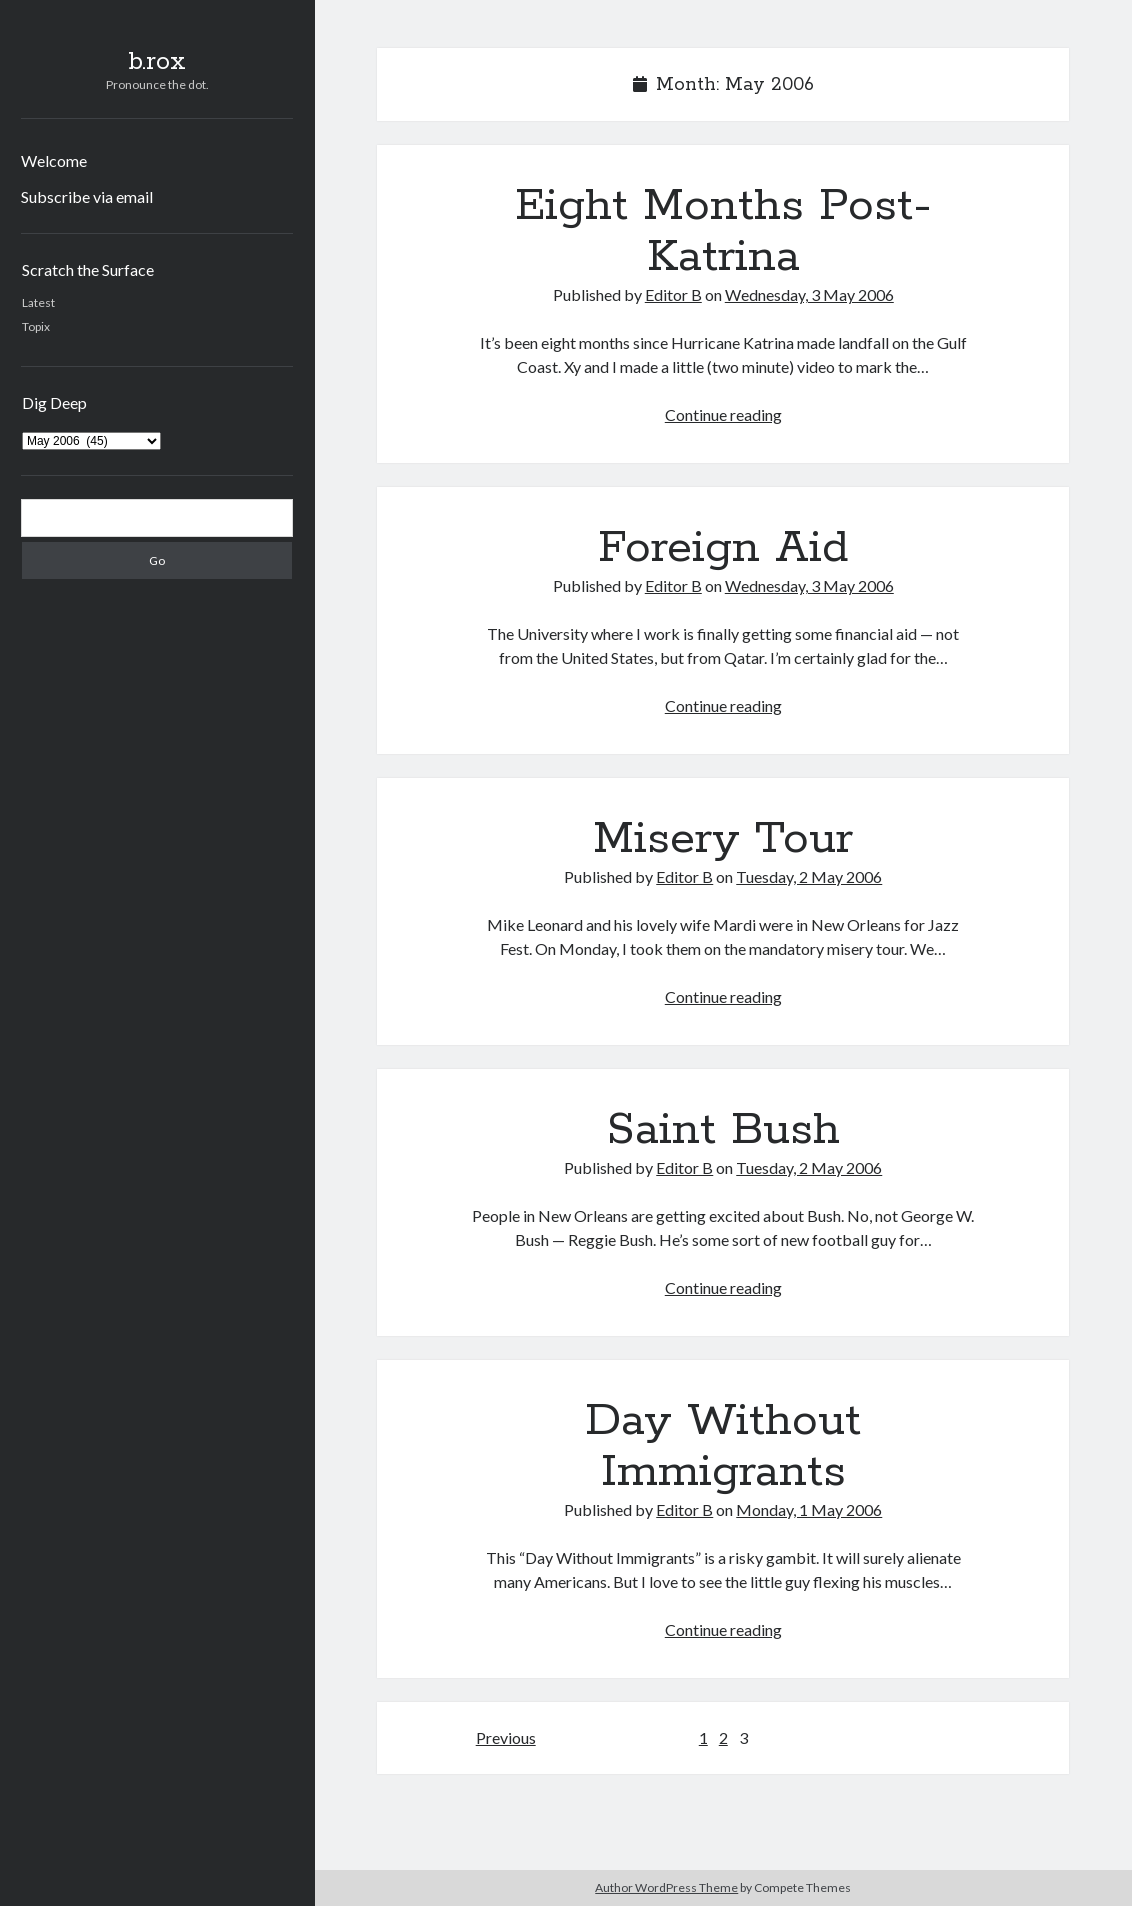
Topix (36, 326)
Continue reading (723, 414)
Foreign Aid (723, 548)
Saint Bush (723, 1130)
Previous (506, 1737)
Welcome (54, 160)
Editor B (673, 294)
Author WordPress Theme (666, 1887)
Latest (38, 302)
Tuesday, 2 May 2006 (809, 876)
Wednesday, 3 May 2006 (809, 294)
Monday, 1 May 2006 (809, 1509)
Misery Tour (723, 839)
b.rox (157, 62)
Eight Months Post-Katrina (723, 231)
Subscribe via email (87, 196)
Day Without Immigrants (723, 1446)
